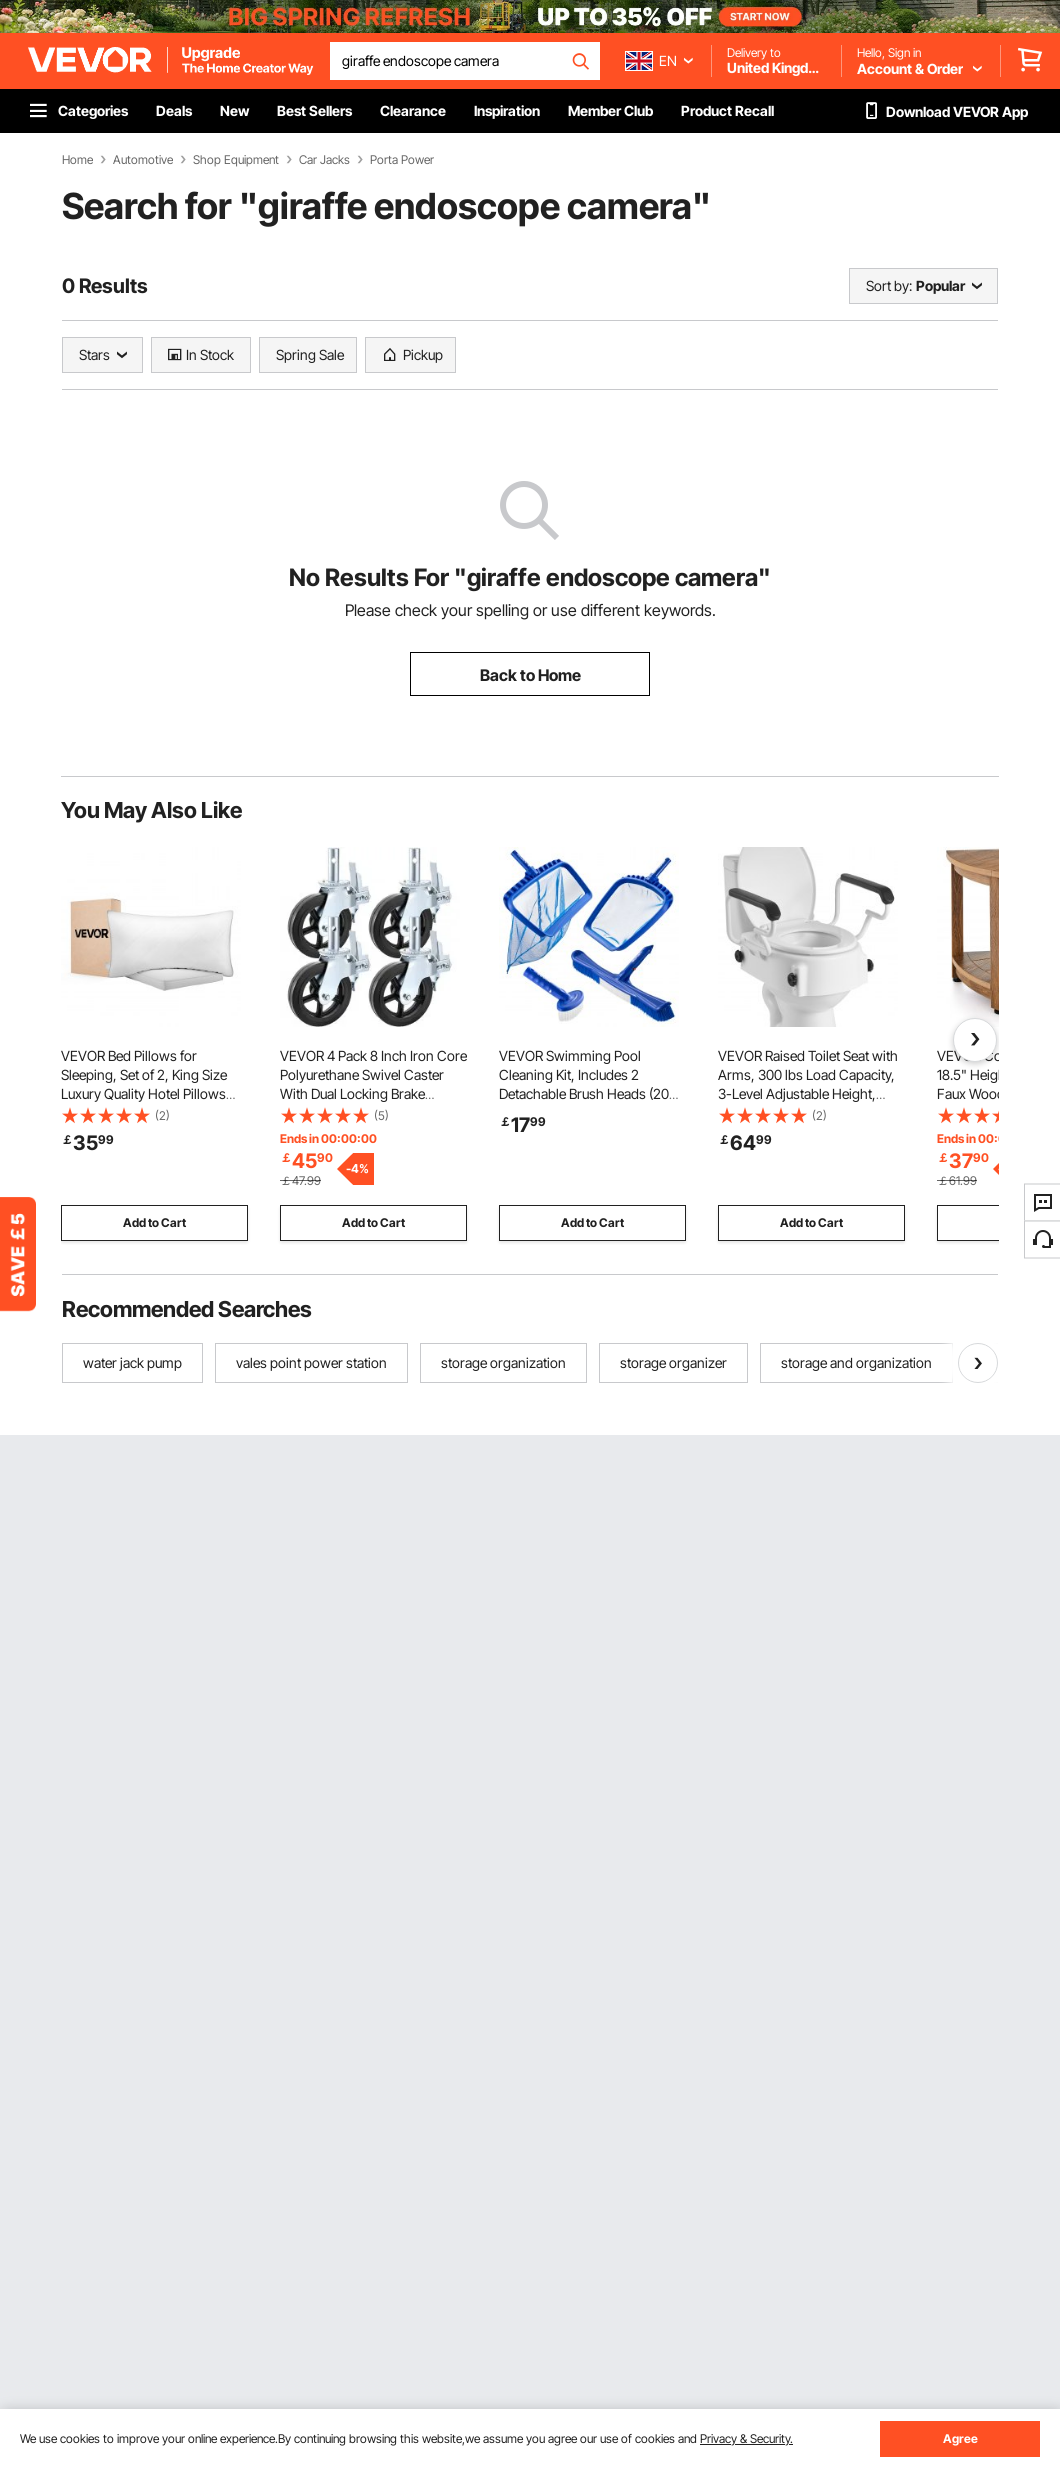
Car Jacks (324, 160)
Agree (960, 2438)
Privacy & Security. (746, 2438)
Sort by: (889, 285)
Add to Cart (154, 1222)
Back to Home (530, 675)
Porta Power (402, 160)
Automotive (143, 160)
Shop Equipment (236, 160)
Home (77, 160)
